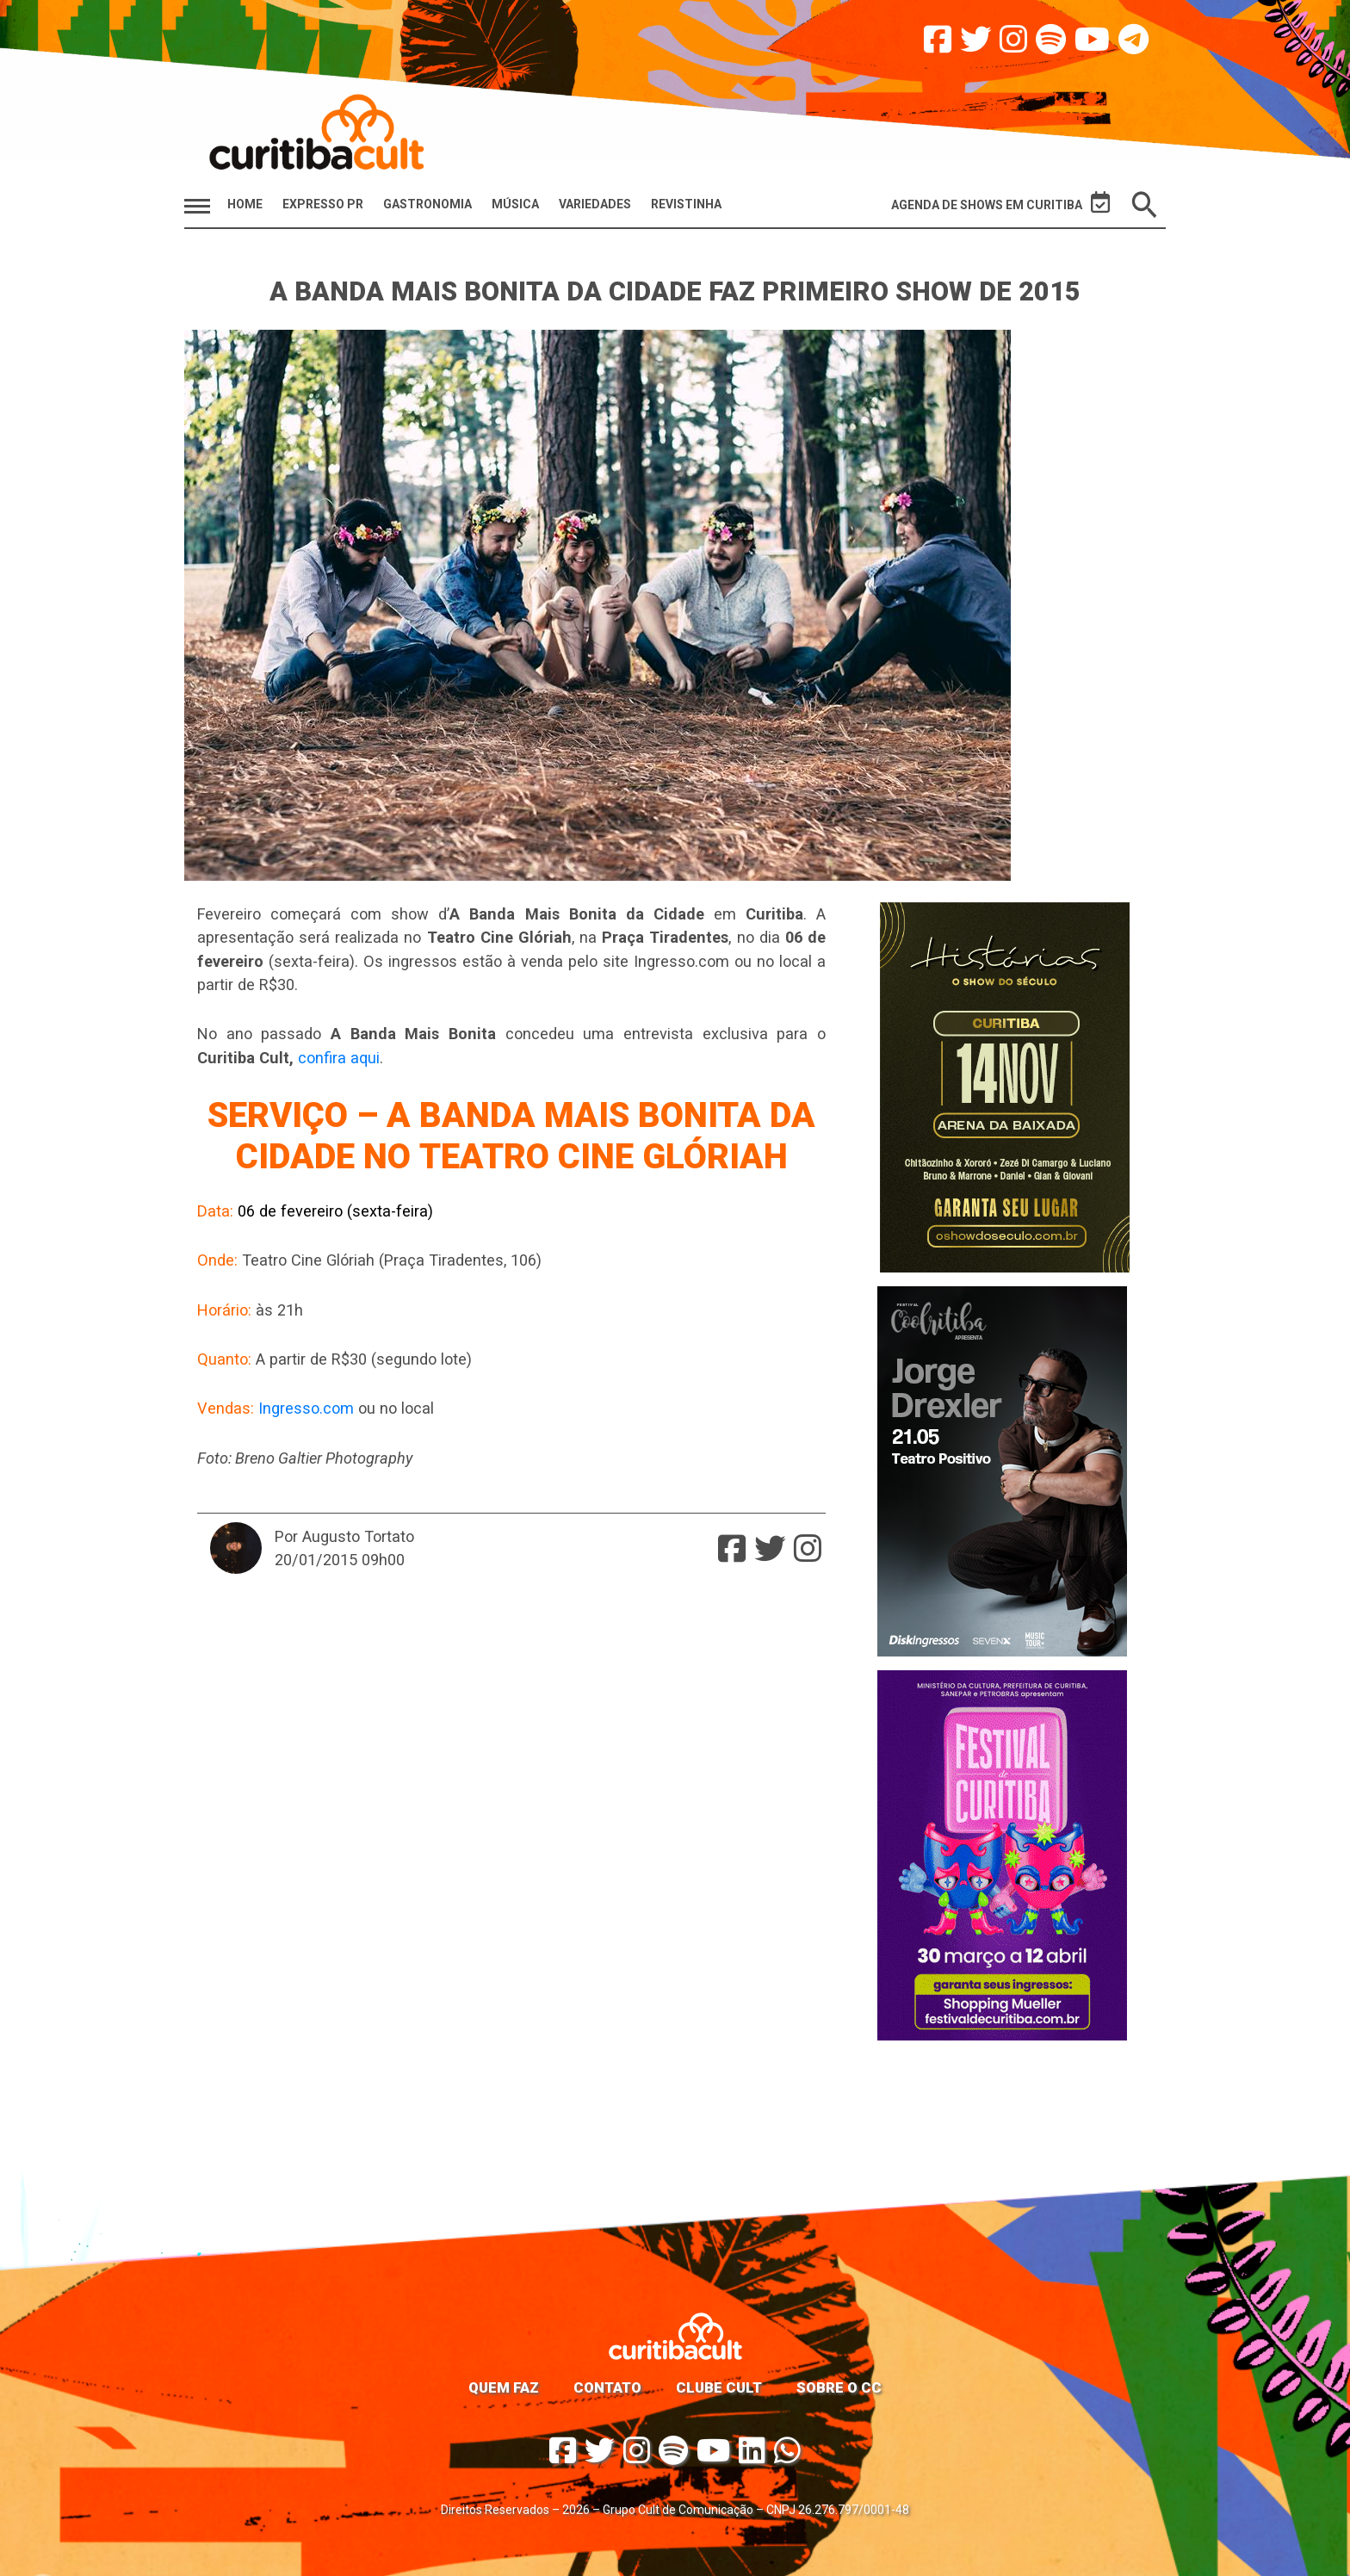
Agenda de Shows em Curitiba (1000, 203)
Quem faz (503, 2387)
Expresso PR (322, 204)
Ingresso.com (306, 1408)
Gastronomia (427, 204)
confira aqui (339, 1058)
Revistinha (686, 204)
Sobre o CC (839, 2387)
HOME (245, 204)
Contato (607, 2387)
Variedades (595, 204)
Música (515, 204)
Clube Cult (719, 2387)
